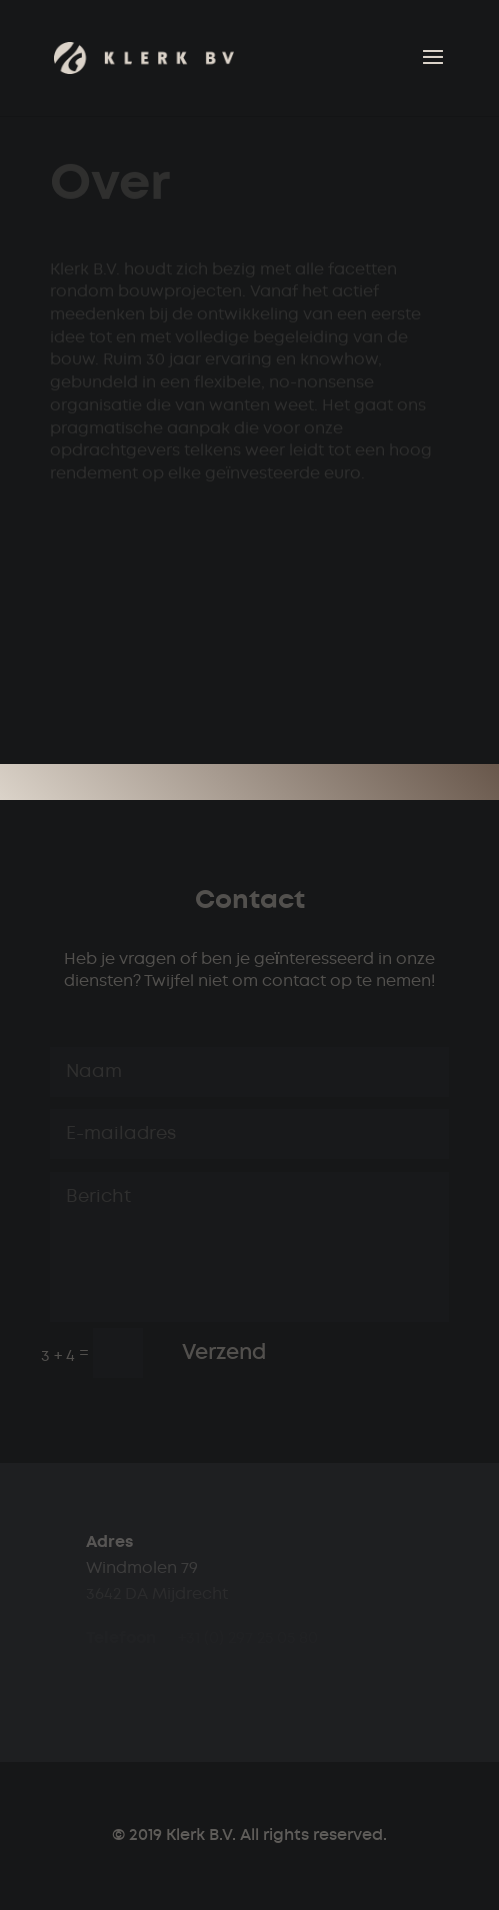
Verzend (224, 1352)
